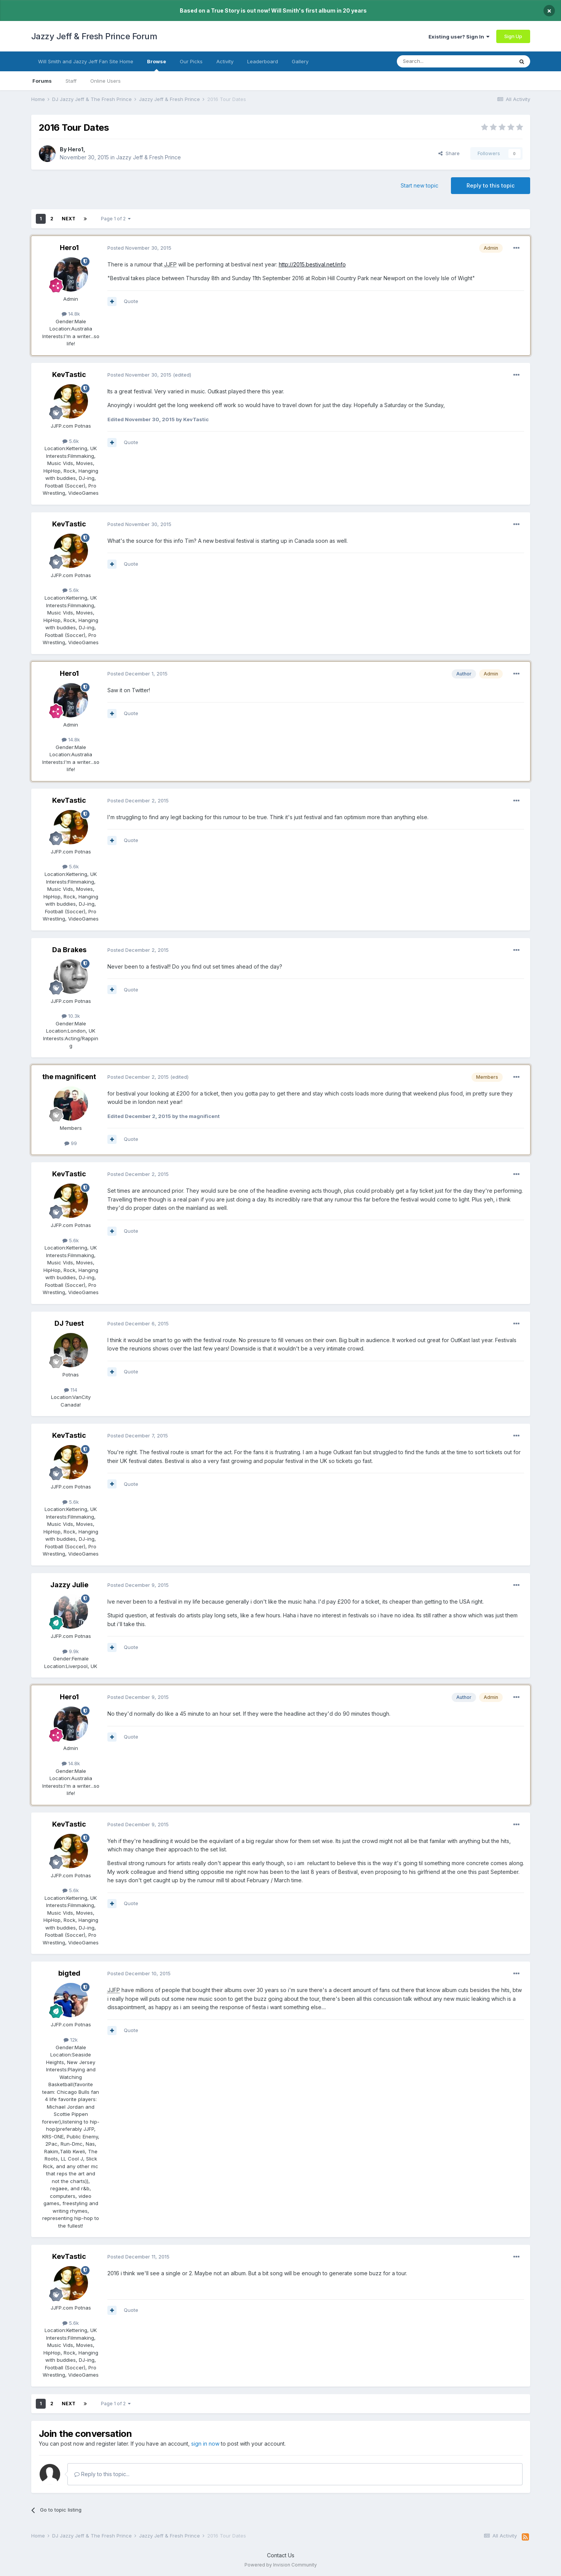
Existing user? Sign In (458, 37)
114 (70, 1390)
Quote (131, 301)
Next (68, 218)
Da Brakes (69, 950)
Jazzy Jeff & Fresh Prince (148, 157)
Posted (139, 248)
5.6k (70, 441)
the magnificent (69, 1077)
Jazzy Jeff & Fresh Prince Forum (94, 36)
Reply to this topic (491, 185)
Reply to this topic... (101, 2474)
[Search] (436, 61)
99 (70, 1143)
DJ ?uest (69, 1323)
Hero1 (75, 149)
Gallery (300, 61)
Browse (156, 64)
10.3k (71, 1016)
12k (71, 2040)
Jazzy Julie (69, 1585)
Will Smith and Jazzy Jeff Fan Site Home (85, 61)
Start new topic (419, 185)
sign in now (205, 2443)
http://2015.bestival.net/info (312, 264)
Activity (224, 61)
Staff (71, 81)
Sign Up (513, 36)
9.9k (70, 1651)
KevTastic (69, 375)
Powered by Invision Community (281, 2565)
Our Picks (191, 61)
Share (449, 153)
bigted (69, 1973)
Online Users (105, 81)
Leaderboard (262, 61)
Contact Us (280, 2555)
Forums (42, 81)
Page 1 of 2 (116, 218)
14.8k (71, 314)
